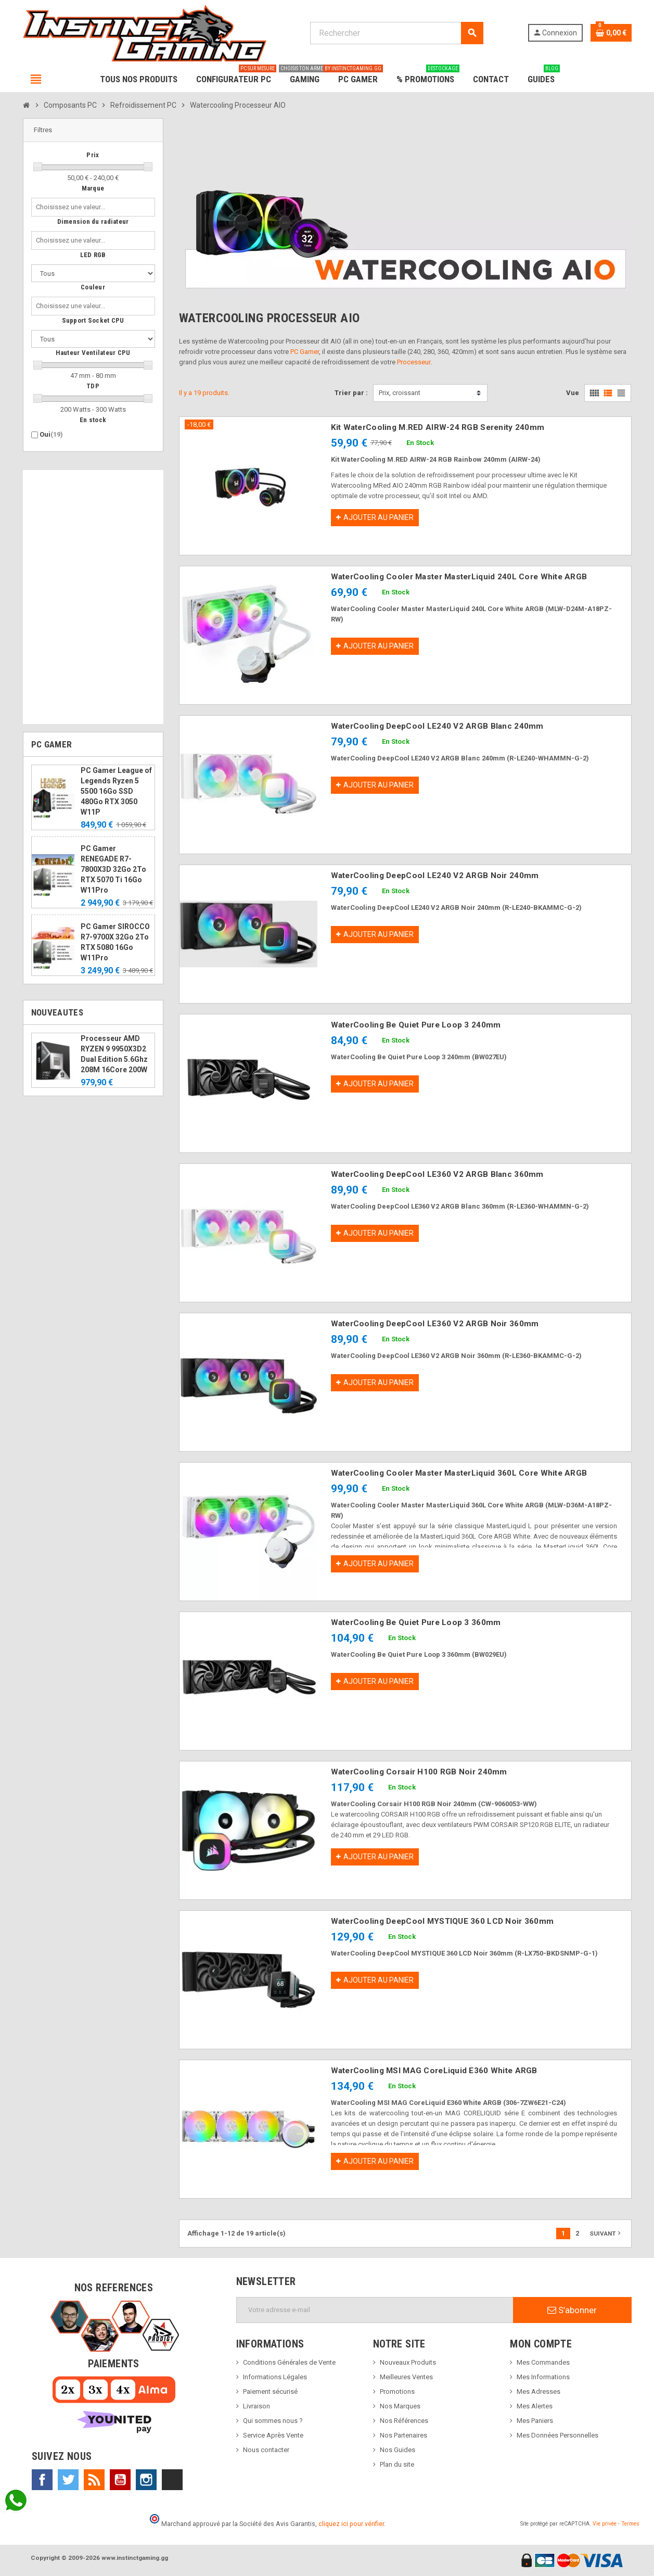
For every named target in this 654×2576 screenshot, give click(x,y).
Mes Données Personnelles (557, 2435)
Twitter (68, 2479)
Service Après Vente (273, 2435)
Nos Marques (400, 2406)
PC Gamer (304, 352)
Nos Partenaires (403, 2435)
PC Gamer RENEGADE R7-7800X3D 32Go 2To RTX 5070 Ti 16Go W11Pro (113, 869)
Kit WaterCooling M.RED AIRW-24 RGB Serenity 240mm (438, 427)
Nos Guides (397, 2450)
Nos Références (404, 2421)
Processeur (413, 362)
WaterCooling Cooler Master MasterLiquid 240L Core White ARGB (459, 576)
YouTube (120, 2479)
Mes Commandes (543, 2362)
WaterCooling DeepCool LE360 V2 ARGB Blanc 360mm (437, 1174)
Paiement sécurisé (270, 2391)
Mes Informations (543, 2377)
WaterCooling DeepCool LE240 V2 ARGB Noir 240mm (435, 875)
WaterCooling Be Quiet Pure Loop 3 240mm (416, 1025)
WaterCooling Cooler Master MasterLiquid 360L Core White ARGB (459, 1473)
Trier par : (351, 393)
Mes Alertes (535, 2406)
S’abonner (572, 2310)
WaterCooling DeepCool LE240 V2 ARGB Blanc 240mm (437, 726)
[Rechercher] (396, 33)
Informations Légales (275, 2377)
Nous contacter (266, 2450)
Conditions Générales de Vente (289, 2362)
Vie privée (605, 2523)
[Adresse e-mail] (375, 2310)
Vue (572, 393)
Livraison (256, 2406)
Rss (94, 2479)
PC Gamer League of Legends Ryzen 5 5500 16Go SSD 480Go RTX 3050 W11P (116, 791)
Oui (51, 434)
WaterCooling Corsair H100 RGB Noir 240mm (419, 1771)
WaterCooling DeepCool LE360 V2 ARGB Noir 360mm (435, 1323)
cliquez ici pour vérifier (351, 2524)
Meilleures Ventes (406, 2377)
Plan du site (397, 2464)
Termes (630, 2523)
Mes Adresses (538, 2391)
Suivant (606, 2233)
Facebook (42, 2479)
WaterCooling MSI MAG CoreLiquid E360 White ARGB (434, 2070)
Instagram (146, 2479)
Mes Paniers (535, 2421)
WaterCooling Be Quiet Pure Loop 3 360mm (416, 1622)
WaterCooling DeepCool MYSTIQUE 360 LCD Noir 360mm (442, 1921)
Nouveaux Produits (408, 2362)
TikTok (172, 2479)
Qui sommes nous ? (273, 2421)
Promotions (397, 2391)
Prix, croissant (399, 393)
